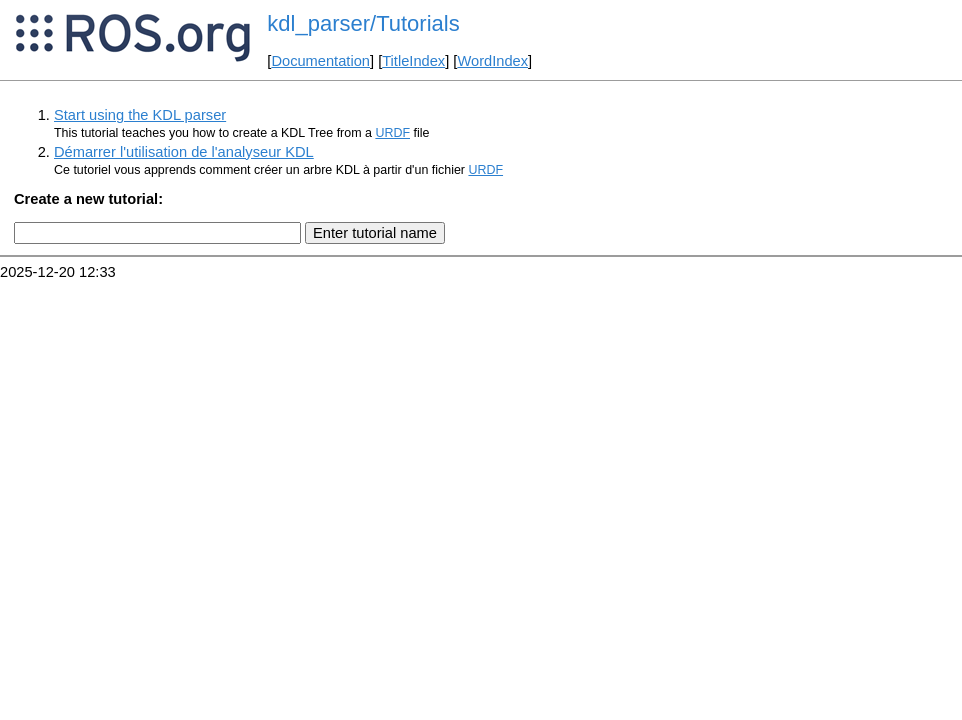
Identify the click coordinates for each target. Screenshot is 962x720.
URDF (392, 133)
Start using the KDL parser (140, 115)
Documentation (320, 61)
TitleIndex (413, 61)
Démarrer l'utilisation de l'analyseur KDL (184, 152)
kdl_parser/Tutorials (363, 23)
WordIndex (492, 61)
